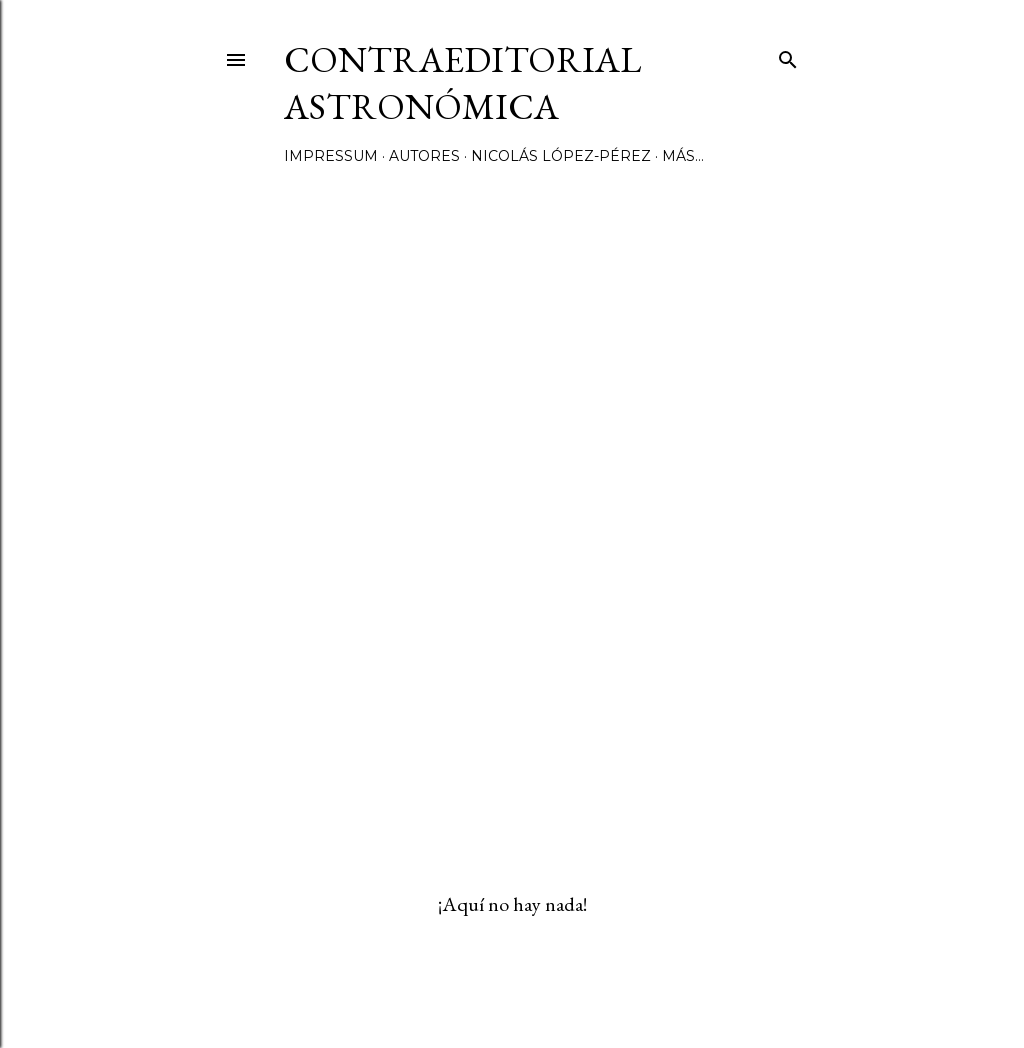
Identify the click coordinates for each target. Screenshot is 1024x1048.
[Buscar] (788, 55)
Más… (683, 156)
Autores (424, 156)
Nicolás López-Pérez (561, 156)
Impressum (331, 156)
